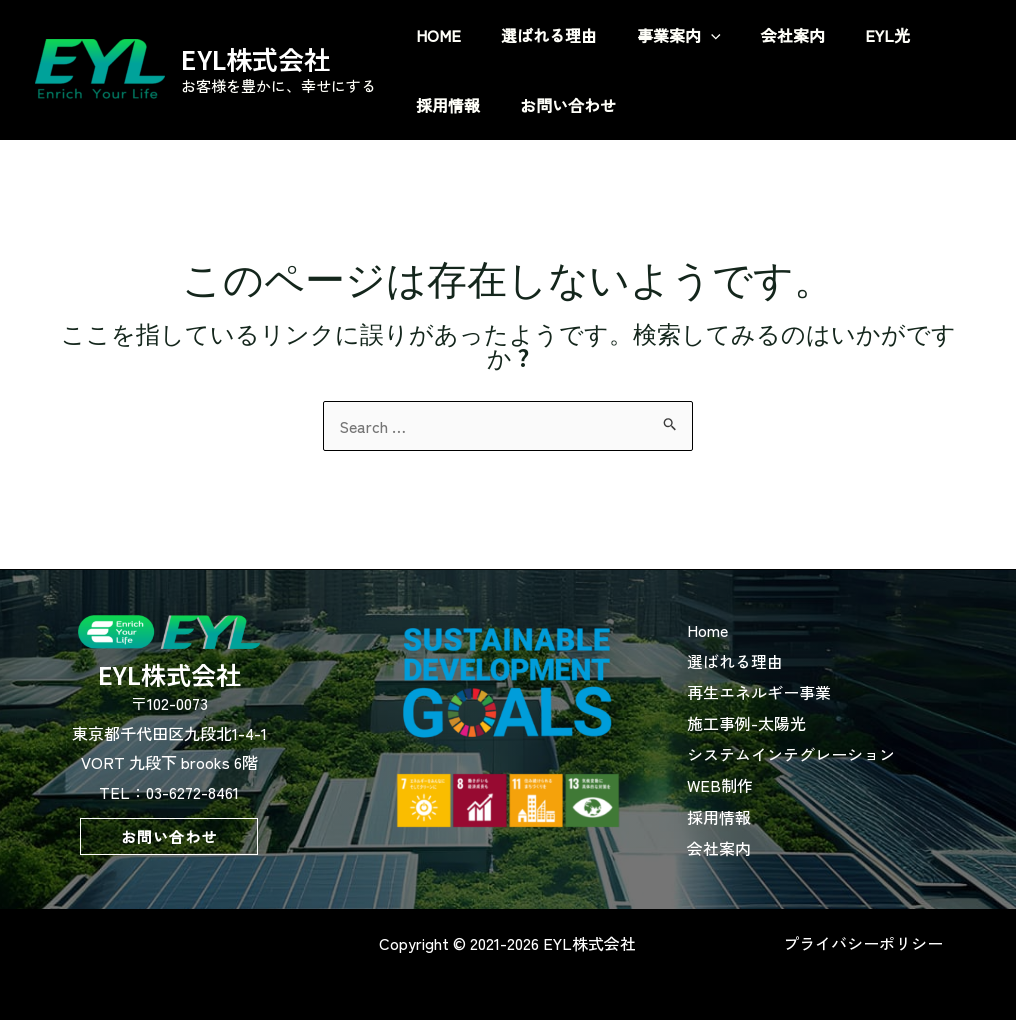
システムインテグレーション (816, 748)
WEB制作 (745, 778)
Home (732, 629)
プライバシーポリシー (863, 934)
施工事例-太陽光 (771, 718)
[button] (169, 836)
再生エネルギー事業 (784, 689)
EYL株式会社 (255, 58)
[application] (761, 35)
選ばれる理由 (760, 659)
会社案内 (744, 837)
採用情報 (744, 807)
